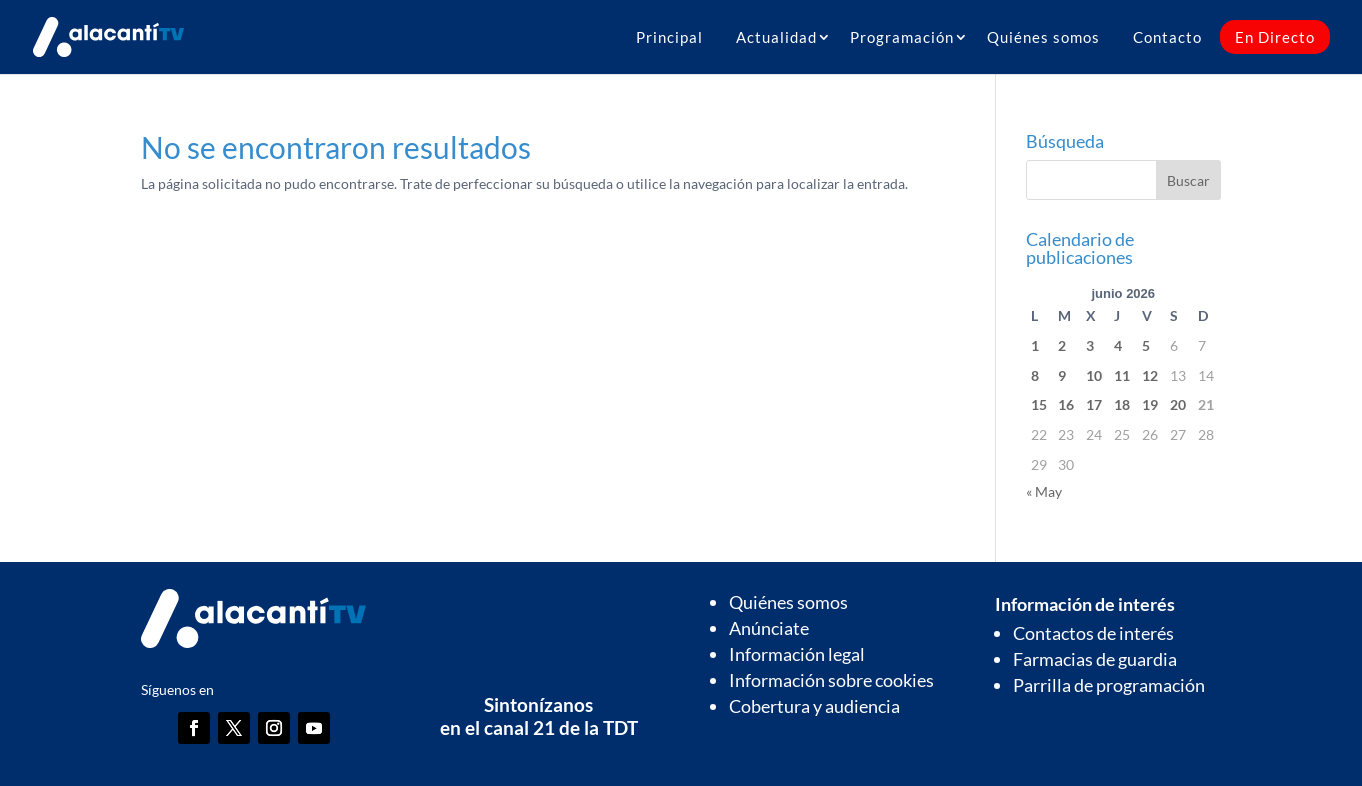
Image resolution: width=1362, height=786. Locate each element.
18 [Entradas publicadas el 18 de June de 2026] (1122, 404)
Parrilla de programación (1109, 685)
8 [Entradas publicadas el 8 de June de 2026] (1035, 375)
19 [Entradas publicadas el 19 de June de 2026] (1150, 404)
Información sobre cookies (831, 680)
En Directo (1275, 37)
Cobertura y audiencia (814, 706)
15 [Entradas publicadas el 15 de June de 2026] (1039, 404)
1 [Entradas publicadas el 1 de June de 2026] (1035, 345)
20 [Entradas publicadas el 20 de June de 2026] (1178, 404)
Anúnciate (769, 628)
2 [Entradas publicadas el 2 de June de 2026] (1062, 345)
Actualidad (776, 37)
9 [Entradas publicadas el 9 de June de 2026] (1062, 375)
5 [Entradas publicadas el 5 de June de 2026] (1146, 345)
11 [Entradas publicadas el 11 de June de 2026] (1122, 375)
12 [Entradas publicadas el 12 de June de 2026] (1150, 375)
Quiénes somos (1043, 37)
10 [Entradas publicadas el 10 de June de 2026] (1094, 375)
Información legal (797, 654)
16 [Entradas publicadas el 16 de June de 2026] (1066, 404)
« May (1044, 491)
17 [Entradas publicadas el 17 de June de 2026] (1094, 404)
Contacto (1167, 37)
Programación (902, 37)
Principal (669, 37)
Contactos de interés (1093, 633)
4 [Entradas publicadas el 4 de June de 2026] (1118, 345)
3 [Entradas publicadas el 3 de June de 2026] (1090, 345)
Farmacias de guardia (1095, 659)
